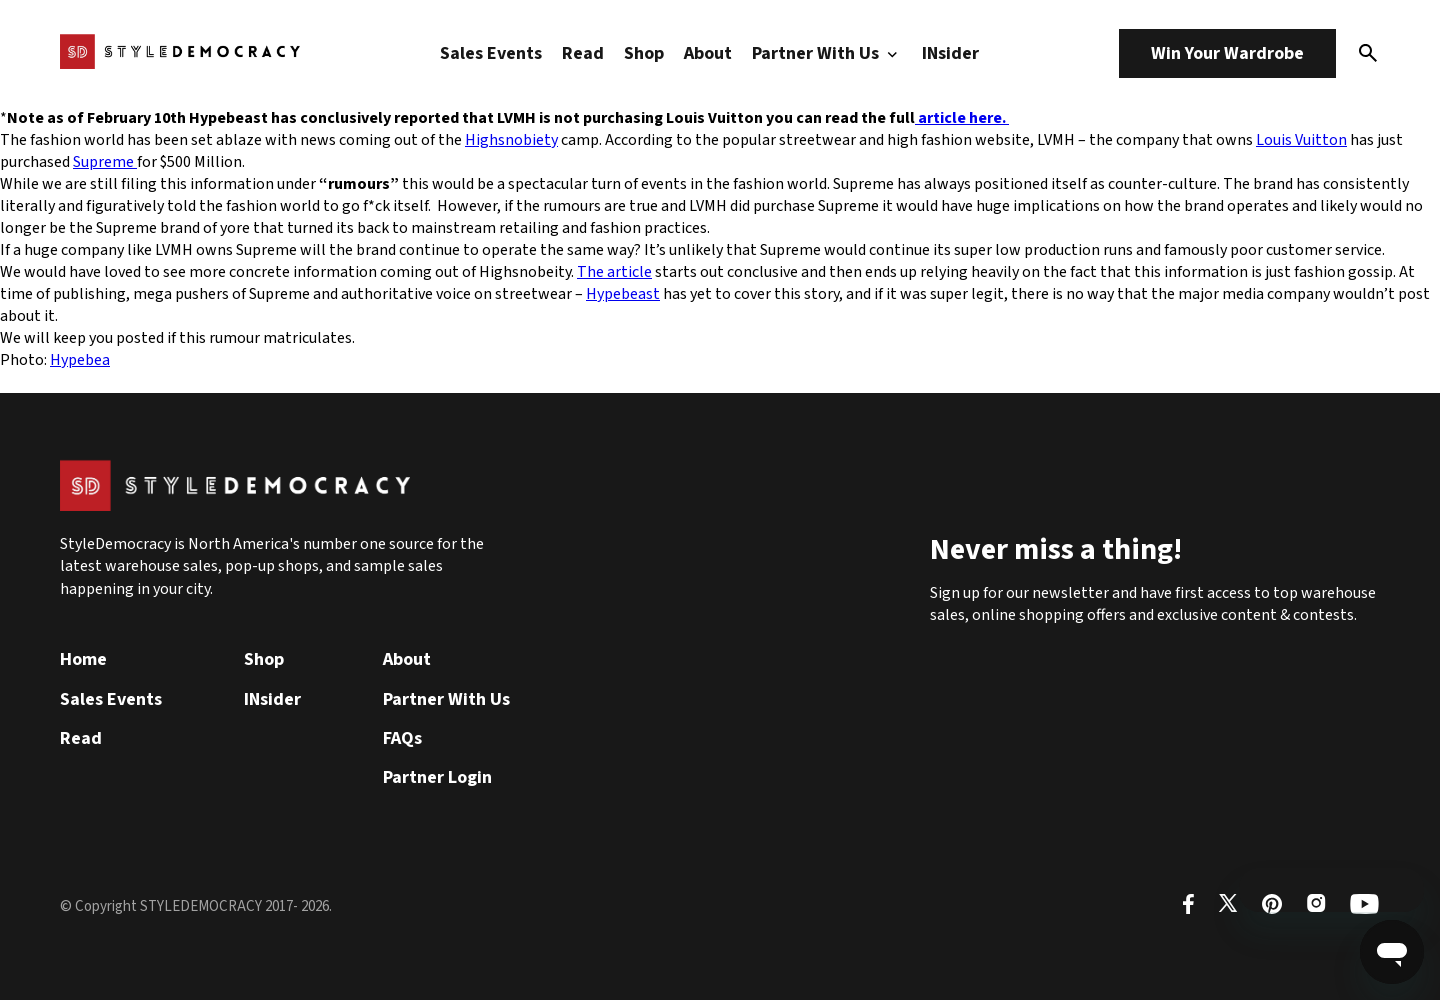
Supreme (105, 162)
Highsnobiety (511, 140)
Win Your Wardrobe (1227, 53)
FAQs (402, 738)
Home (83, 659)
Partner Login (437, 777)
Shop (644, 53)
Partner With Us (827, 53)
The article (614, 272)
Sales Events (491, 53)
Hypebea (80, 360)
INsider (950, 53)
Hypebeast (623, 294)
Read (583, 53)
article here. (962, 118)
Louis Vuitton (1301, 140)
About (708, 53)
